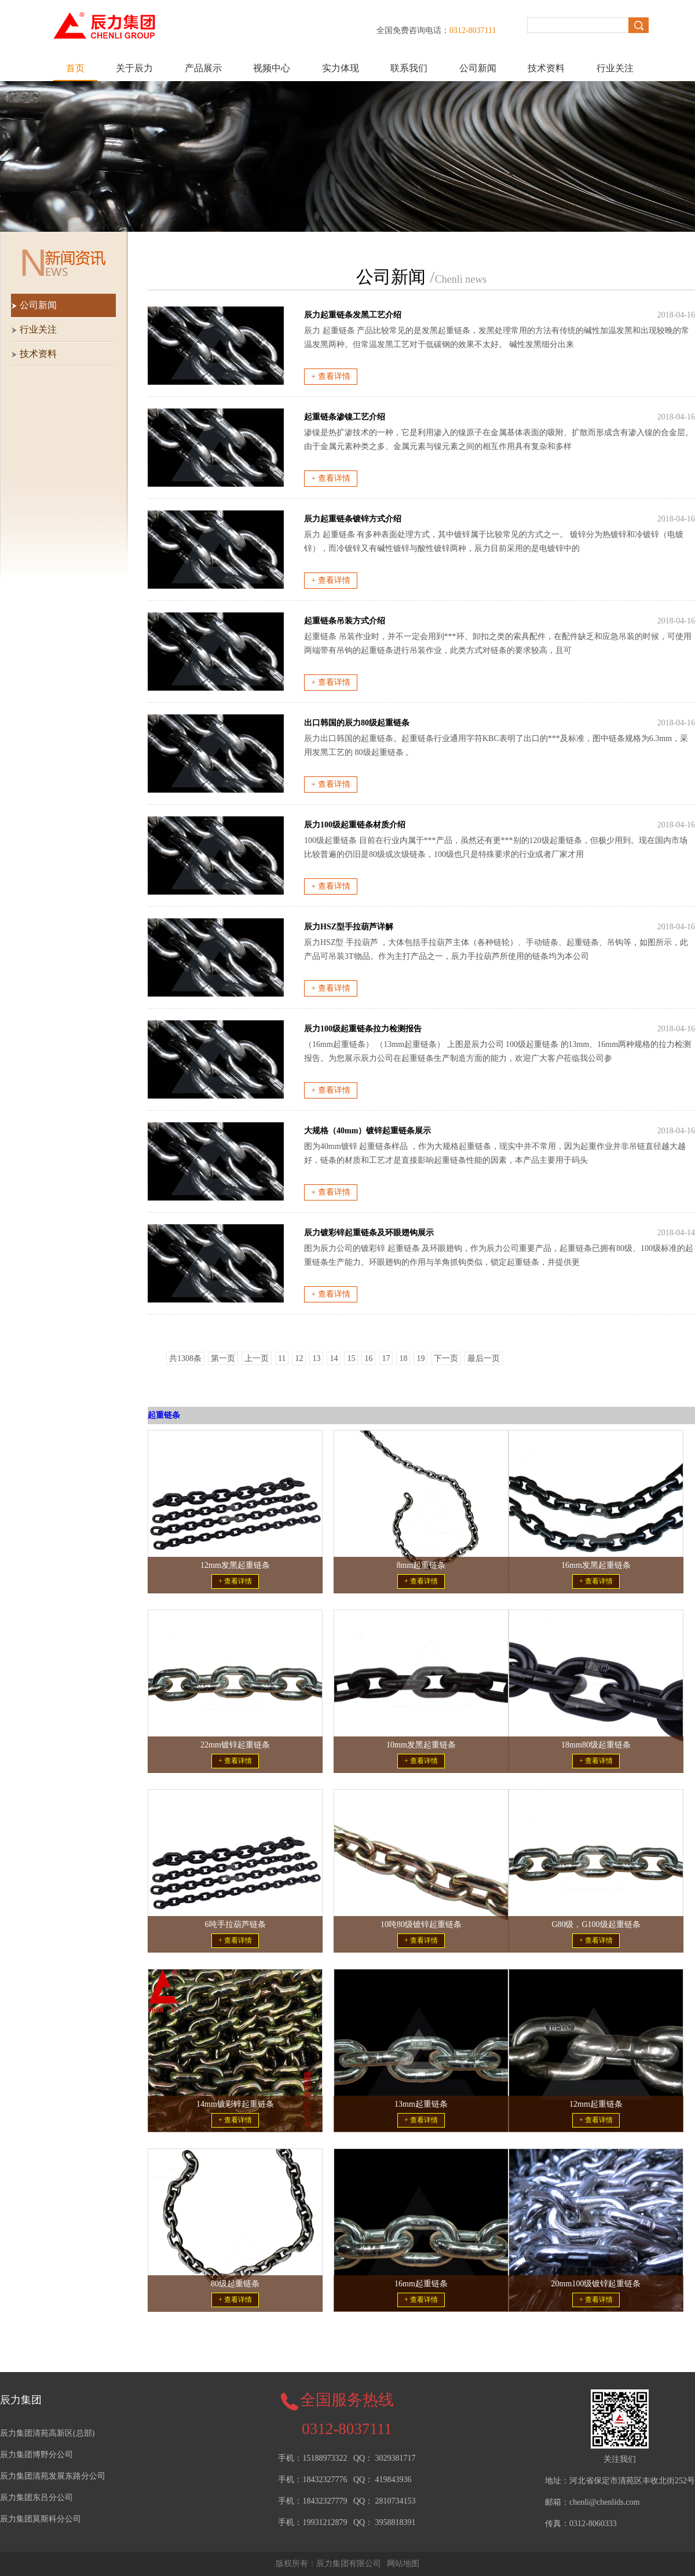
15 (351, 1358)
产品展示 (203, 68)
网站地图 (403, 2563)
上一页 (256, 1358)
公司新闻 (477, 68)
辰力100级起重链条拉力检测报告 (363, 1028)
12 (299, 1358)
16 (368, 1358)
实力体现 (340, 68)
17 (386, 1358)
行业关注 (615, 68)
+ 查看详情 (330, 376)
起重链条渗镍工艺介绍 (344, 417)
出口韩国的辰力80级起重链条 (356, 722)
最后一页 (483, 1358)
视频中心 (271, 68)
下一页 (446, 1358)
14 (334, 1358)
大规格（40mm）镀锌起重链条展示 (367, 1130)
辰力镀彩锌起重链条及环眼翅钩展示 (369, 1232)
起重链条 (164, 1415)
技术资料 (546, 68)
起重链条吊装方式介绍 (344, 620)
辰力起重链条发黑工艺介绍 (352, 315)
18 (403, 1358)
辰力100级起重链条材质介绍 (354, 824)
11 (282, 1358)
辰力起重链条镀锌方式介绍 (352, 519)
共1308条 (185, 1358)
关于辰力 (134, 68)
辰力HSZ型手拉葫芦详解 (348, 926)
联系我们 (408, 68)
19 (420, 1358)
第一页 (223, 1358)
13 (316, 1358)
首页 (75, 68)
